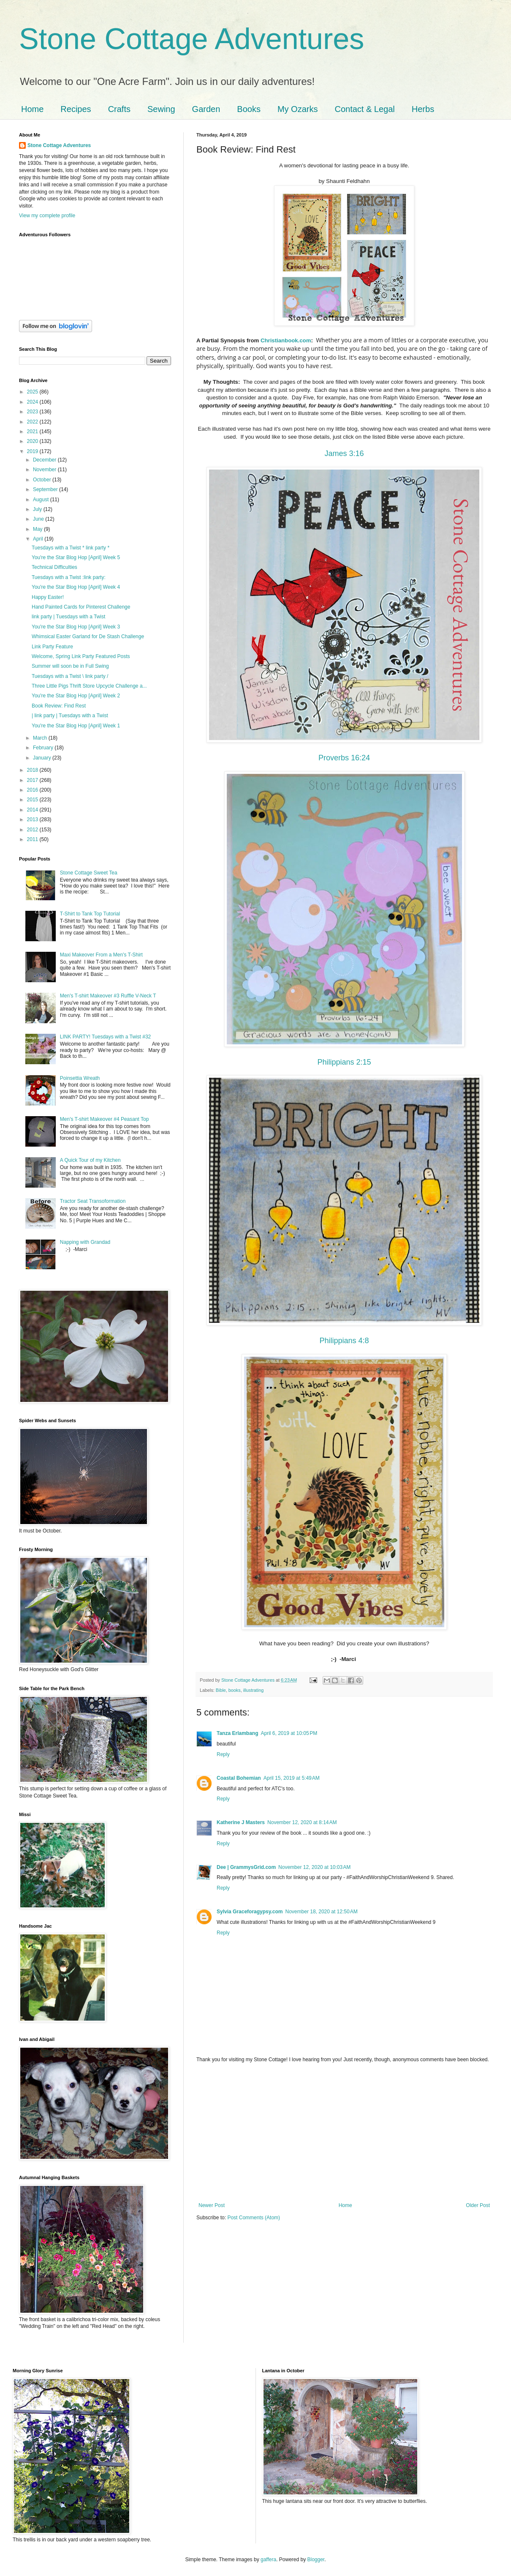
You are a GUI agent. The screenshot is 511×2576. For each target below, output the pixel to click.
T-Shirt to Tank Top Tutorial (90, 914)
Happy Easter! (48, 597)
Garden (206, 109)
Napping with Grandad (85, 1242)
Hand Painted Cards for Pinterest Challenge (81, 607)
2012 (33, 830)
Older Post (478, 2205)
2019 (33, 451)
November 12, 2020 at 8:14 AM (302, 1822)
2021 (33, 431)
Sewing (161, 109)
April (38, 539)
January (42, 758)
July (38, 509)
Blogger (316, 2559)
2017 (33, 780)
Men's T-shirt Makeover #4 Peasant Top (104, 1119)
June (39, 519)
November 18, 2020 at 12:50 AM (321, 1912)
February (43, 748)
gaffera (268, 2559)
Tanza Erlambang (237, 1733)
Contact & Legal (364, 109)
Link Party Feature (52, 647)
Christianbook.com (286, 340)
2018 (33, 770)
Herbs (423, 109)
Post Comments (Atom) (253, 2218)
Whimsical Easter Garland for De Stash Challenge (88, 636)
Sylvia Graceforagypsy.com (250, 1912)
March (41, 738)
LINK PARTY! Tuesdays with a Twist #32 (105, 1037)
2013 (33, 819)
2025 (33, 392)
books (234, 1690)
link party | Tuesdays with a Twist (68, 617)
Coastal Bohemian (239, 1778)
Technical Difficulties (54, 567)
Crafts (119, 109)
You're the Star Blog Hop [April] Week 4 (76, 587)
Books (249, 109)
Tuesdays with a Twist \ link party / (70, 676)
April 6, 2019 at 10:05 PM (289, 1733)
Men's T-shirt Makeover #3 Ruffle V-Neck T (108, 996)
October (42, 480)
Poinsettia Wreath (80, 1078)
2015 (33, 800)
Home (32, 109)
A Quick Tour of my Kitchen (90, 1160)
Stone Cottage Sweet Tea (88, 873)
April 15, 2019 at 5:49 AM (292, 1778)
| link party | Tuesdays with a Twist (70, 715)
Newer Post (211, 2205)
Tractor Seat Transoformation (93, 1201)
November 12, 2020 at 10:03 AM (314, 1867)
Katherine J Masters (241, 1822)
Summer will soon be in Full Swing (70, 666)
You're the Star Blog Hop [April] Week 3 (76, 627)
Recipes (75, 109)
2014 (33, 810)
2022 (33, 422)
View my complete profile (47, 216)
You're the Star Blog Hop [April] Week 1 (76, 726)
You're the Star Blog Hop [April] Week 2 (76, 696)
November (45, 470)
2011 (33, 839)
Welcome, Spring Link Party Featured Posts (81, 656)
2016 (33, 790)
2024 (33, 402)
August (41, 500)
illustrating (253, 1690)
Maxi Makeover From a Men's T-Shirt (101, 955)
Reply (223, 1754)
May (38, 529)
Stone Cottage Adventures (191, 38)
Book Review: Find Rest (59, 706)
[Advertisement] (344, 2132)
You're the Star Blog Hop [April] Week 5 (76, 557)
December (45, 460)
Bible (221, 1690)
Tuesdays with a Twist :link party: (69, 577)
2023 (33, 412)
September (46, 489)
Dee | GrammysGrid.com (246, 1867)
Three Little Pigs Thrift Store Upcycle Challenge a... (89, 686)
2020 (33, 441)
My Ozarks (297, 109)
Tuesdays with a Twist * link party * (70, 548)
